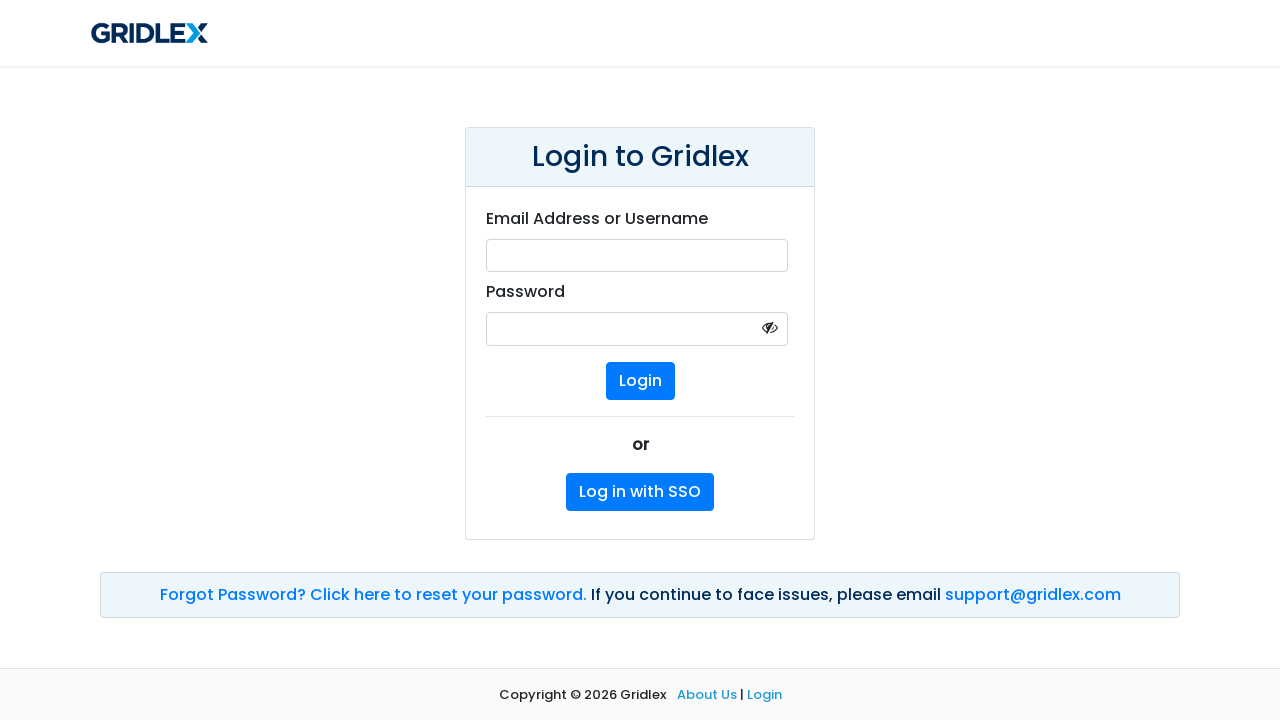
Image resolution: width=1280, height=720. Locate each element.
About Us (707, 694)
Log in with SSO (640, 491)
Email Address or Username (597, 218)
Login (764, 694)
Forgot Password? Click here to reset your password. (375, 594)
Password (525, 291)
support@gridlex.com (1033, 594)
